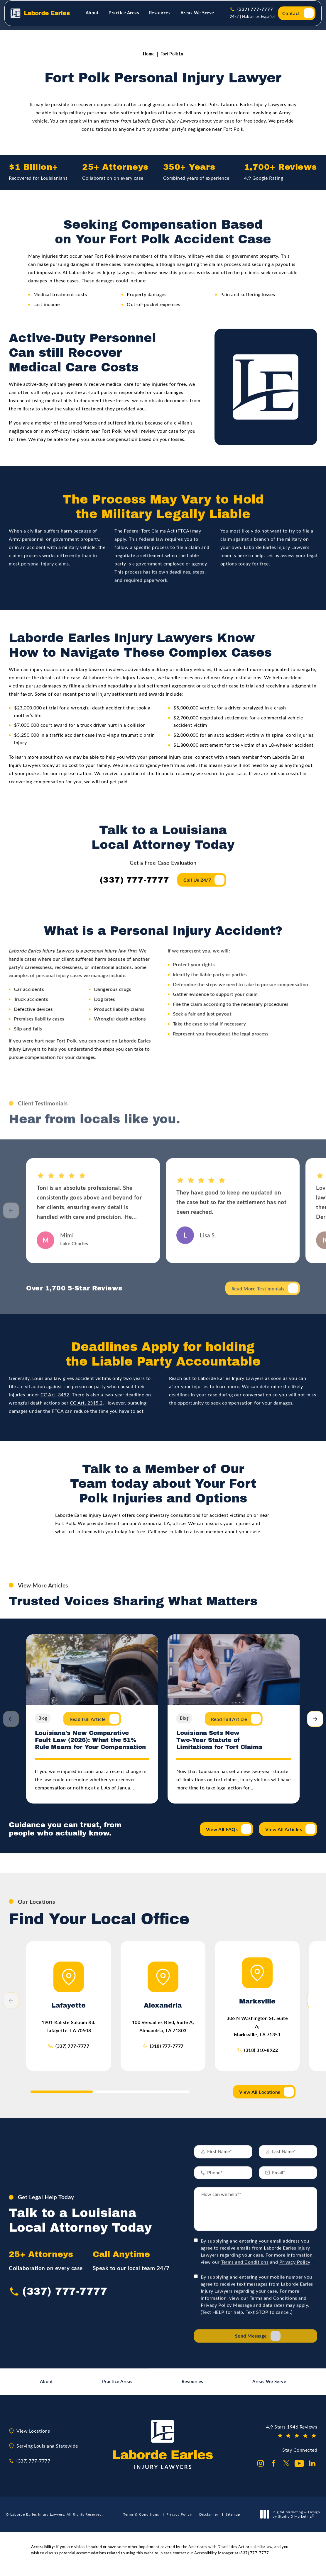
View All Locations (259, 2098)
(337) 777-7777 (72, 2052)
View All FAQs (222, 1832)
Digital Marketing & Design (291, 2520)
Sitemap (233, 2520)
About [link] (92, 16)
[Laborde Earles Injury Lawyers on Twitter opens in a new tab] (286, 2470)
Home (149, 57)
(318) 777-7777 (167, 2052)
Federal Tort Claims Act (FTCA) (157, 544)
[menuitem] (93, 16)
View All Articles (283, 1832)
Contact (291, 17)
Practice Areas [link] (124, 16)
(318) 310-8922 (261, 2056)
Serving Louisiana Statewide (47, 2452)
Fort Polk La (172, 57)
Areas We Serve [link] (197, 16)
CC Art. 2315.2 (86, 1415)
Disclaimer (208, 2520)
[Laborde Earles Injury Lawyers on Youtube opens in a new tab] (299, 2470)
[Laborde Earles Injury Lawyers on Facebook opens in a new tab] (273, 2470)
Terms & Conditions (141, 2520)
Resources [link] (160, 16)
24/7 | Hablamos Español (252, 20)
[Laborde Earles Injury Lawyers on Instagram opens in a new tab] (261, 2470)
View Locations (33, 2437)
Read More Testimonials (258, 1306)
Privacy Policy (294, 2251)
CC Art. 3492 (54, 1407)
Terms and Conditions (244, 2251)
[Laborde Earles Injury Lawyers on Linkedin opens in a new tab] (312, 2470)
